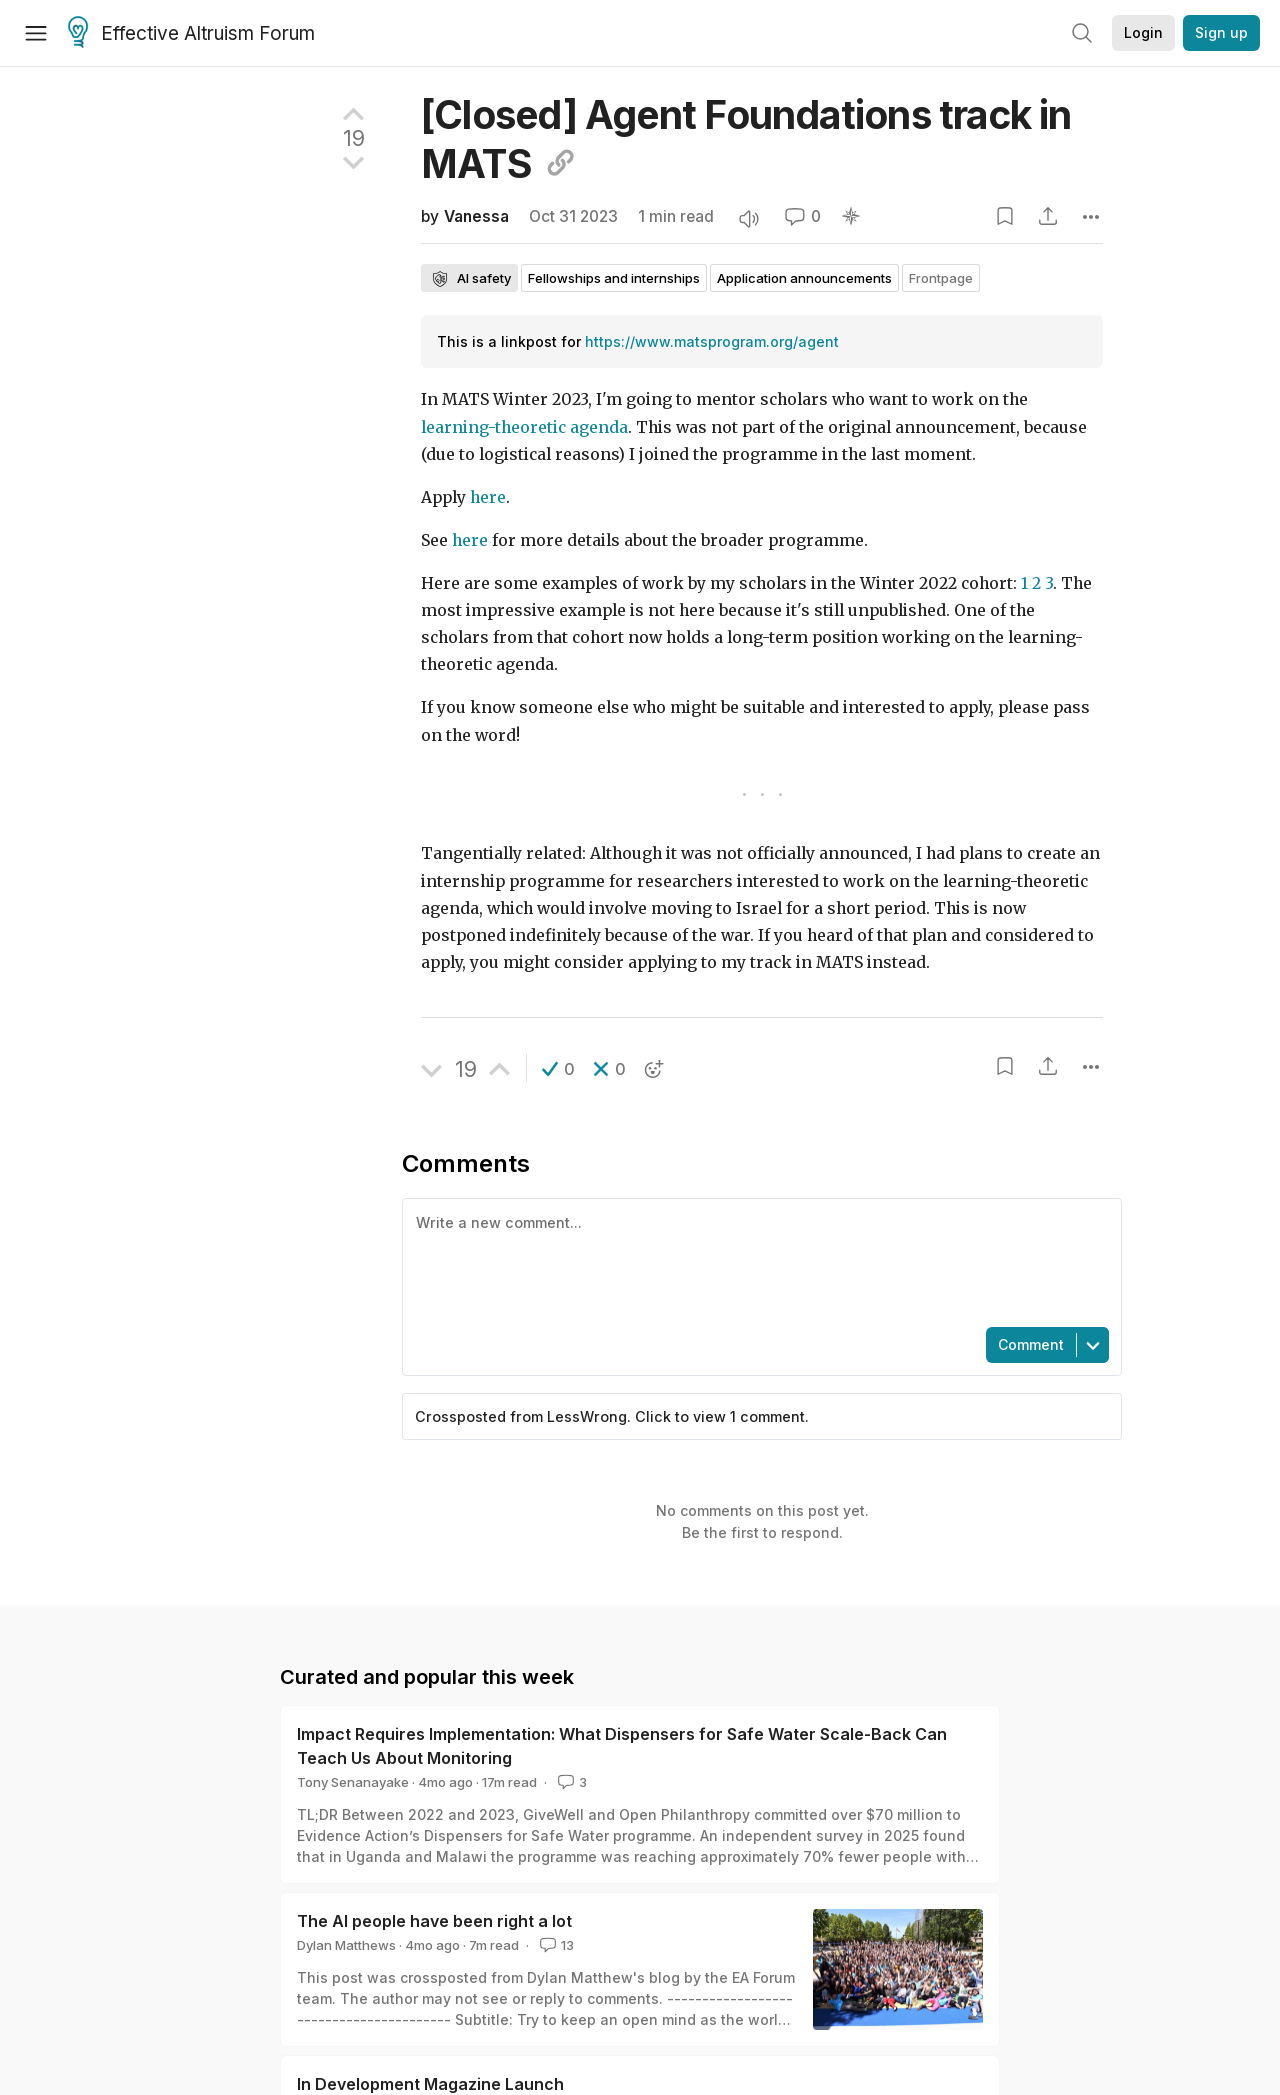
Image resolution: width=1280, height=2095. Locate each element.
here (488, 497)
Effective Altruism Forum (191, 34)
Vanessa (476, 216)
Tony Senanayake (353, 1782)
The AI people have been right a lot (434, 1921)
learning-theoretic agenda (524, 427)
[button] (558, 1069)
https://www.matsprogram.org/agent (712, 341)
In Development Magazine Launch (430, 2084)
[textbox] (758, 1261)
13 (555, 1945)
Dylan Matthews (346, 1945)
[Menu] (36, 33)
